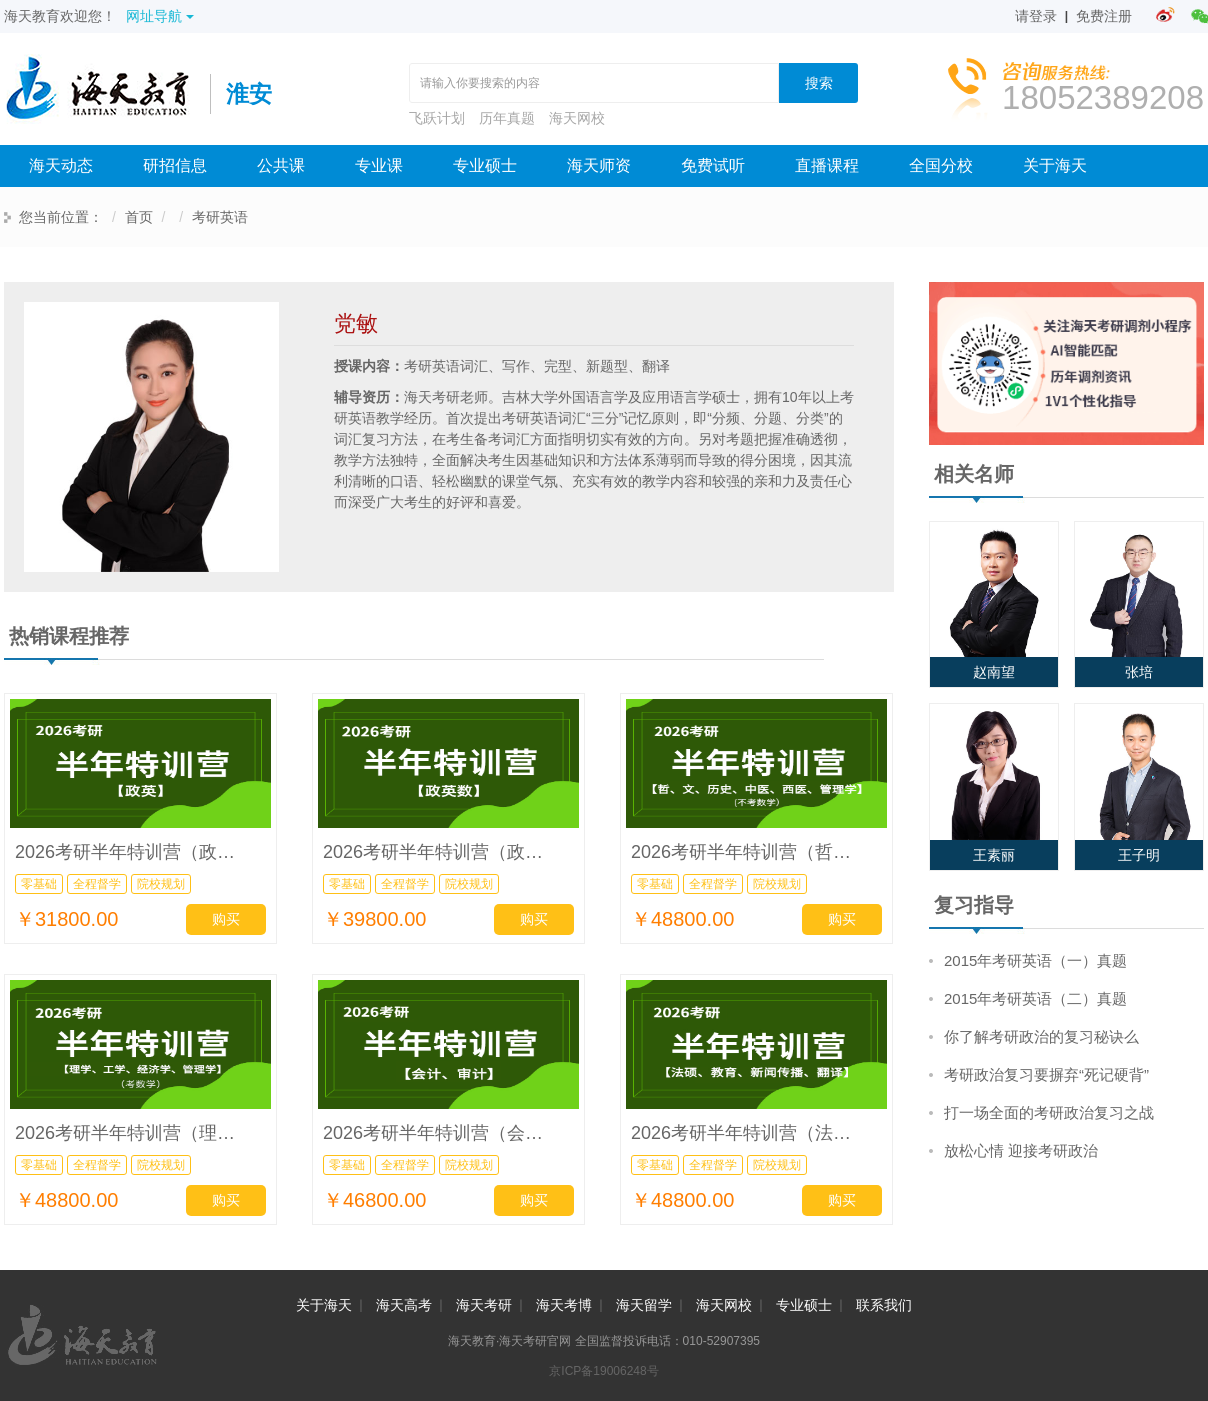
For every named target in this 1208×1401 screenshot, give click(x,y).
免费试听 (713, 165)
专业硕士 (485, 165)
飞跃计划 (437, 118)
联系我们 (884, 1305)
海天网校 (577, 118)
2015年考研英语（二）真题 (1035, 998)
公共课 (281, 165)
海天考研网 (107, 94)
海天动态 (61, 165)
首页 (139, 217)
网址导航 (160, 16)
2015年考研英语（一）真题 (1035, 960)
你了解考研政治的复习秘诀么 (1041, 1036)
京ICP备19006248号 (603, 1371)
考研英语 (220, 217)
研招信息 (175, 165)
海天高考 (404, 1305)
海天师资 (599, 165)
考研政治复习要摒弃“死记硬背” (1046, 1074)
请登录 (1036, 16)
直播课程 (827, 165)
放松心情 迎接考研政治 (1021, 1150)
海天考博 (564, 1305)
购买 (226, 919)
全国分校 (941, 165)
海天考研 (484, 1305)
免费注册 (1104, 16)
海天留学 (644, 1305)
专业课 (379, 165)
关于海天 (1055, 165)
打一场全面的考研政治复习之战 (1049, 1112)
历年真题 (507, 118)
